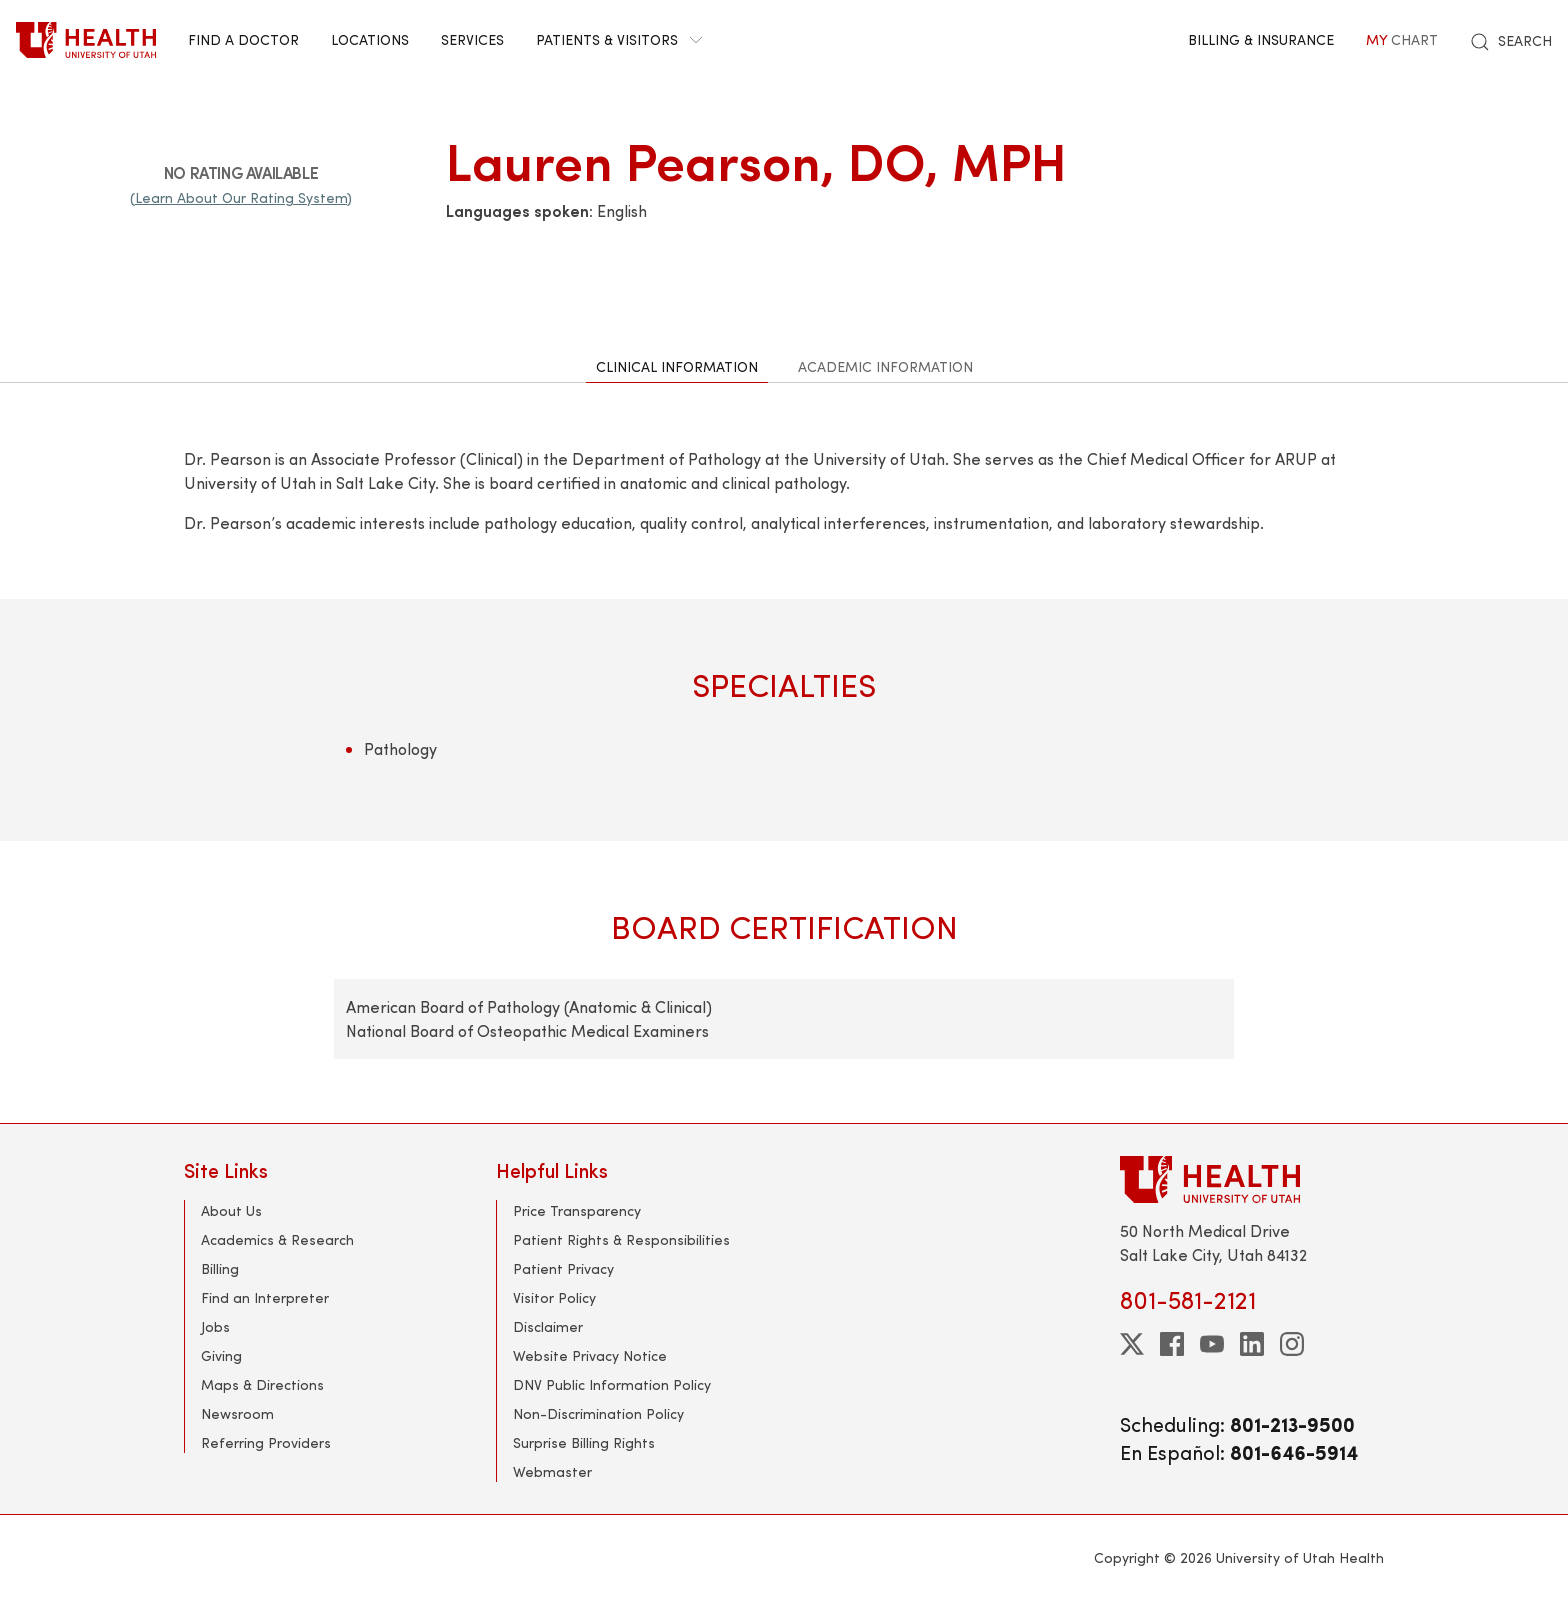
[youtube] (1212, 1344)
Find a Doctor (243, 39)
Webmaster (552, 1471)
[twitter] (1132, 1344)
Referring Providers (266, 1442)
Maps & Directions (262, 1384)
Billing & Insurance (1261, 39)
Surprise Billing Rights (584, 1442)
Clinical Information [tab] (677, 366)
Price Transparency (577, 1210)
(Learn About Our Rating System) (241, 197)
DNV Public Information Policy (612, 1384)
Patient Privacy (563, 1268)
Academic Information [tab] (885, 366)
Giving (221, 1355)
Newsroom (237, 1413)
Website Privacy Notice (590, 1355)
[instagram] (1292, 1344)
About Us (231, 1210)
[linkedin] (1252, 1344)
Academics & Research (277, 1239)
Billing (220, 1268)
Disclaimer (548, 1326)
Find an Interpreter (265, 1297)
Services (472, 39)
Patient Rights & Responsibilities (621, 1239)
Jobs (215, 1326)
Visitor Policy (554, 1297)
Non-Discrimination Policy (598, 1413)
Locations (370, 39)
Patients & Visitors (619, 39)
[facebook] (1172, 1344)
